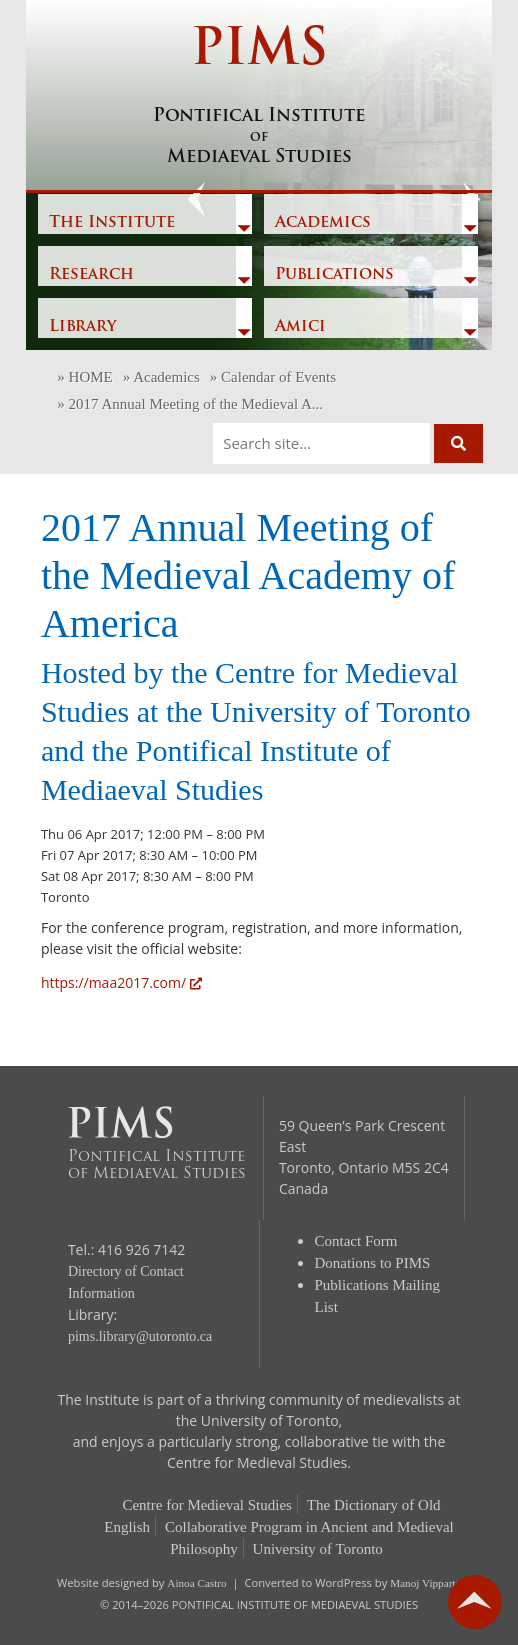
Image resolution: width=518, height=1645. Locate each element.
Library (82, 327)
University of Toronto (318, 1549)
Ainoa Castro (196, 1583)
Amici (300, 327)
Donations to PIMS (373, 1263)
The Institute (112, 223)
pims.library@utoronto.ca (140, 1336)
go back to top (475, 1602)
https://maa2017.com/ (121, 982)
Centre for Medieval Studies (207, 1505)
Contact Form (356, 1241)
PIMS (259, 97)
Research (91, 275)
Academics (323, 223)
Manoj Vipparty (425, 1583)
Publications (334, 275)
